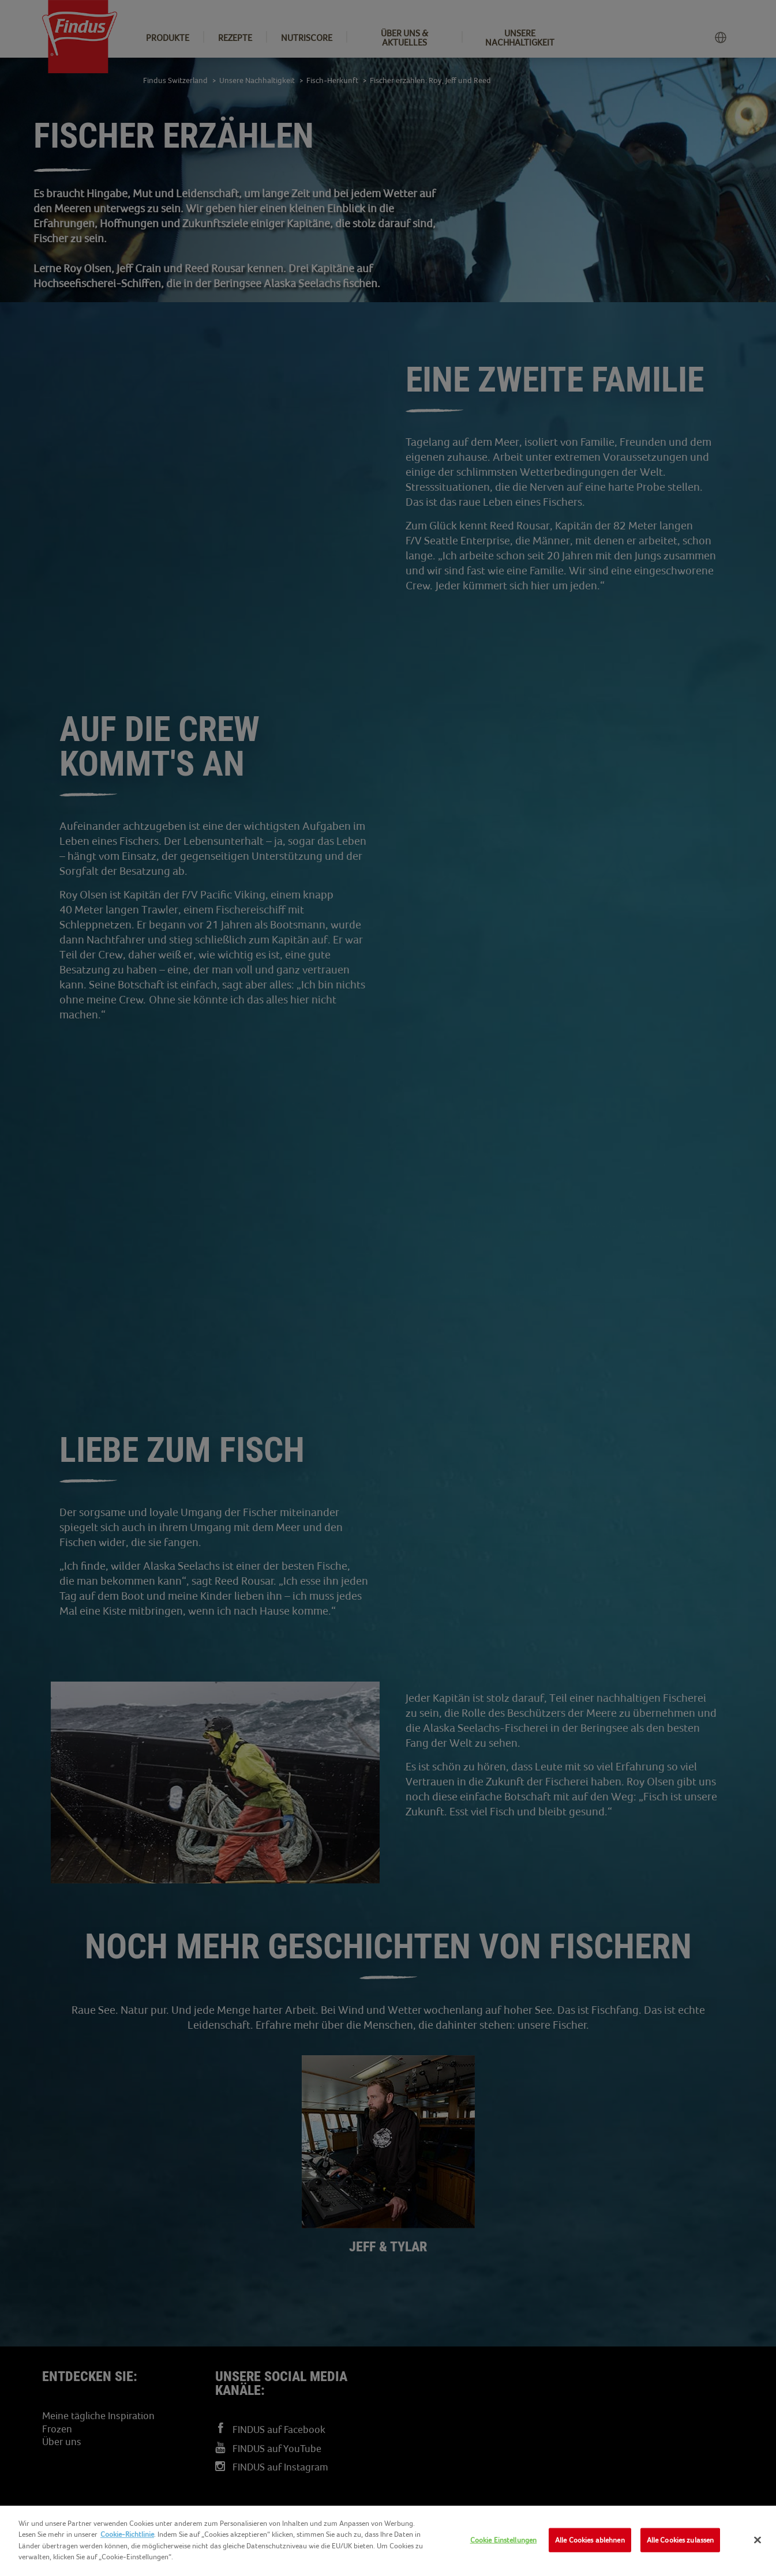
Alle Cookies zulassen (680, 2540)
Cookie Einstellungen (503, 2540)
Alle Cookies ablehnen (590, 2540)
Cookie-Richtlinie (127, 2534)
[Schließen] (757, 2540)
